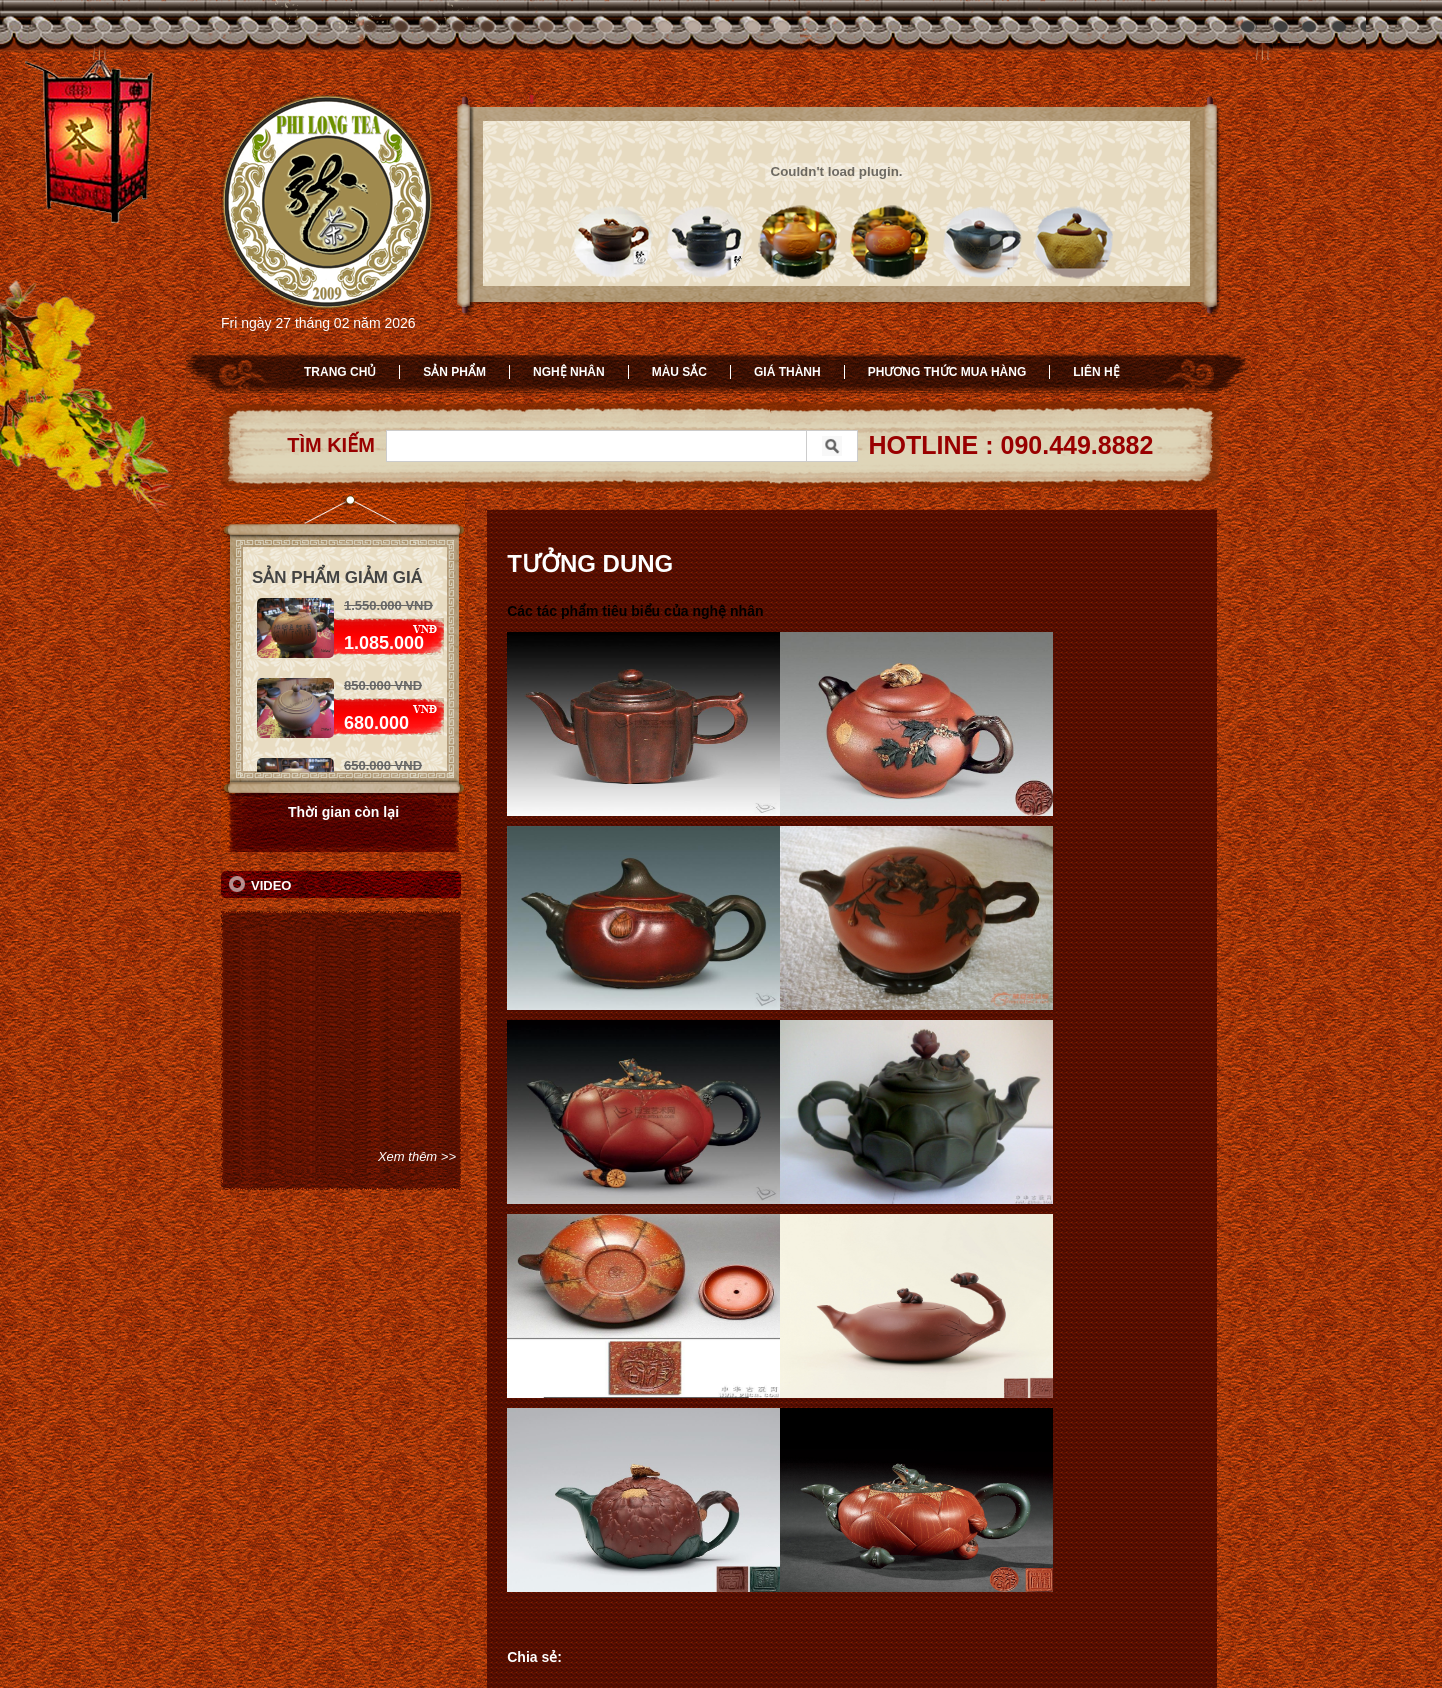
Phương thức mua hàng (947, 372)
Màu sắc (679, 372)
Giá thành (787, 372)
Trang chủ (340, 372)
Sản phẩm (454, 372)
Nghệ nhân (569, 372)
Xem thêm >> (417, 1156)
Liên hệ (1096, 372)
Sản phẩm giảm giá (337, 577)
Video (271, 885)
